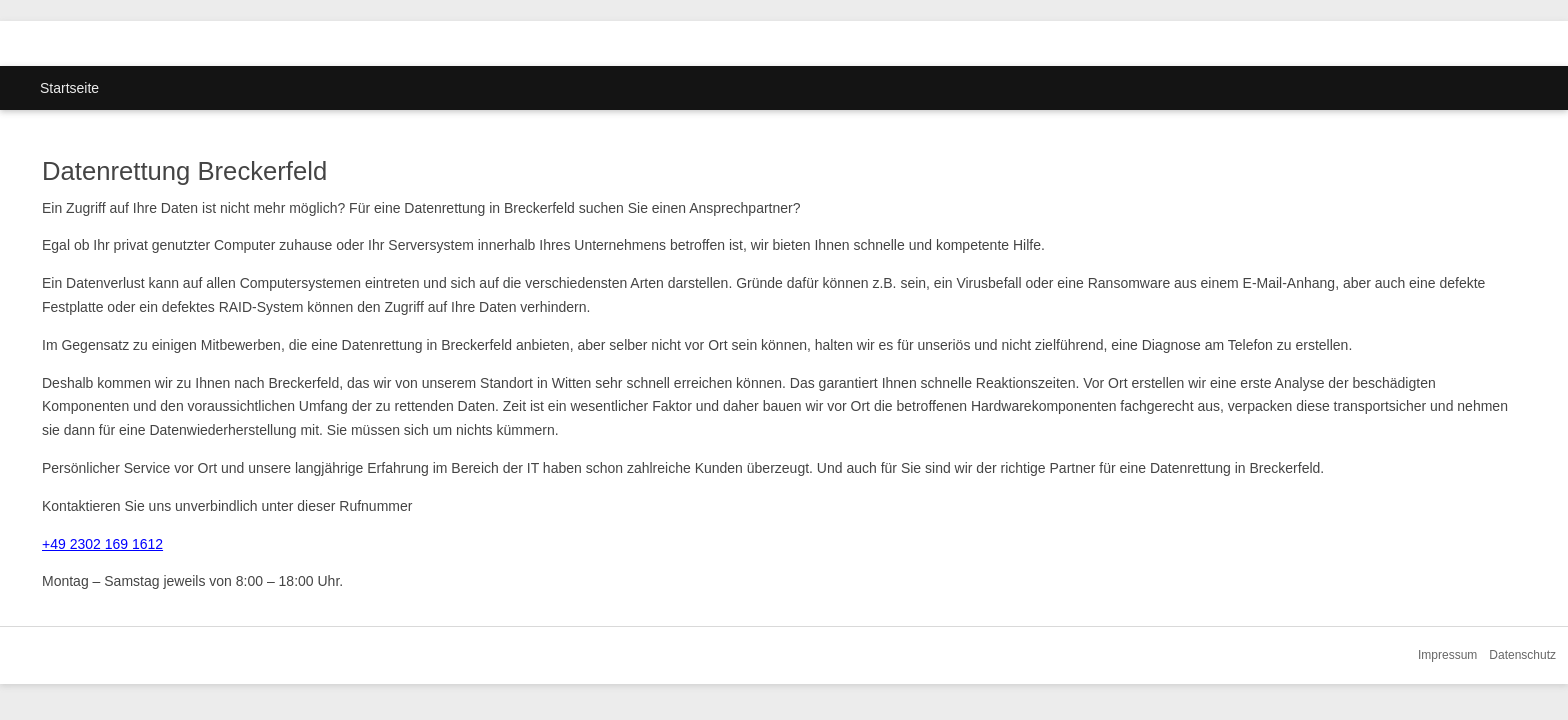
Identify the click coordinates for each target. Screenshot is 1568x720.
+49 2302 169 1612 (102, 544)
